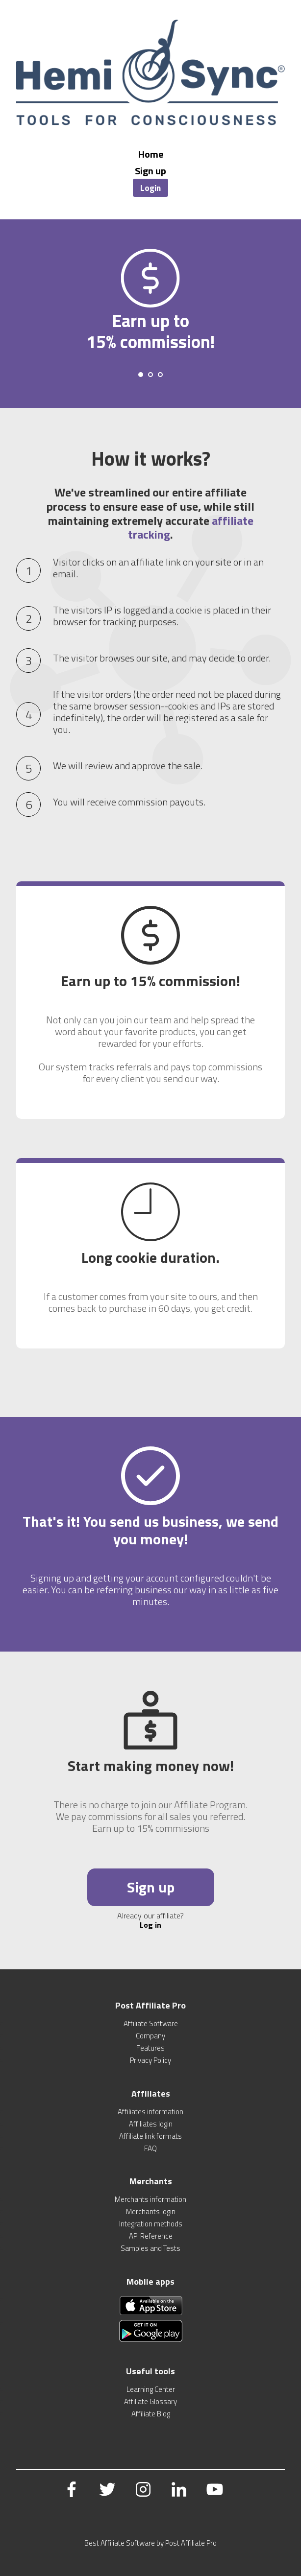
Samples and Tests (150, 2248)
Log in (150, 1925)
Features (150, 2048)
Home (150, 154)
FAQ (150, 2148)
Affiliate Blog (150, 2413)
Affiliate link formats (150, 2136)
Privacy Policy (150, 2060)
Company (150, 2035)
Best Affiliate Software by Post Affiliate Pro (150, 2543)
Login (150, 187)
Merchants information (150, 2199)
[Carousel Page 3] (160, 374)
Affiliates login (151, 2123)
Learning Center (150, 2389)
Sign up (150, 170)
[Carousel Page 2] (150, 374)
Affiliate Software (151, 2023)
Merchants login (151, 2211)
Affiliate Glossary (150, 2401)
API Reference (151, 2236)
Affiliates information (150, 2111)
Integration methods (150, 2223)
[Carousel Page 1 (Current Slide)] (140, 374)
